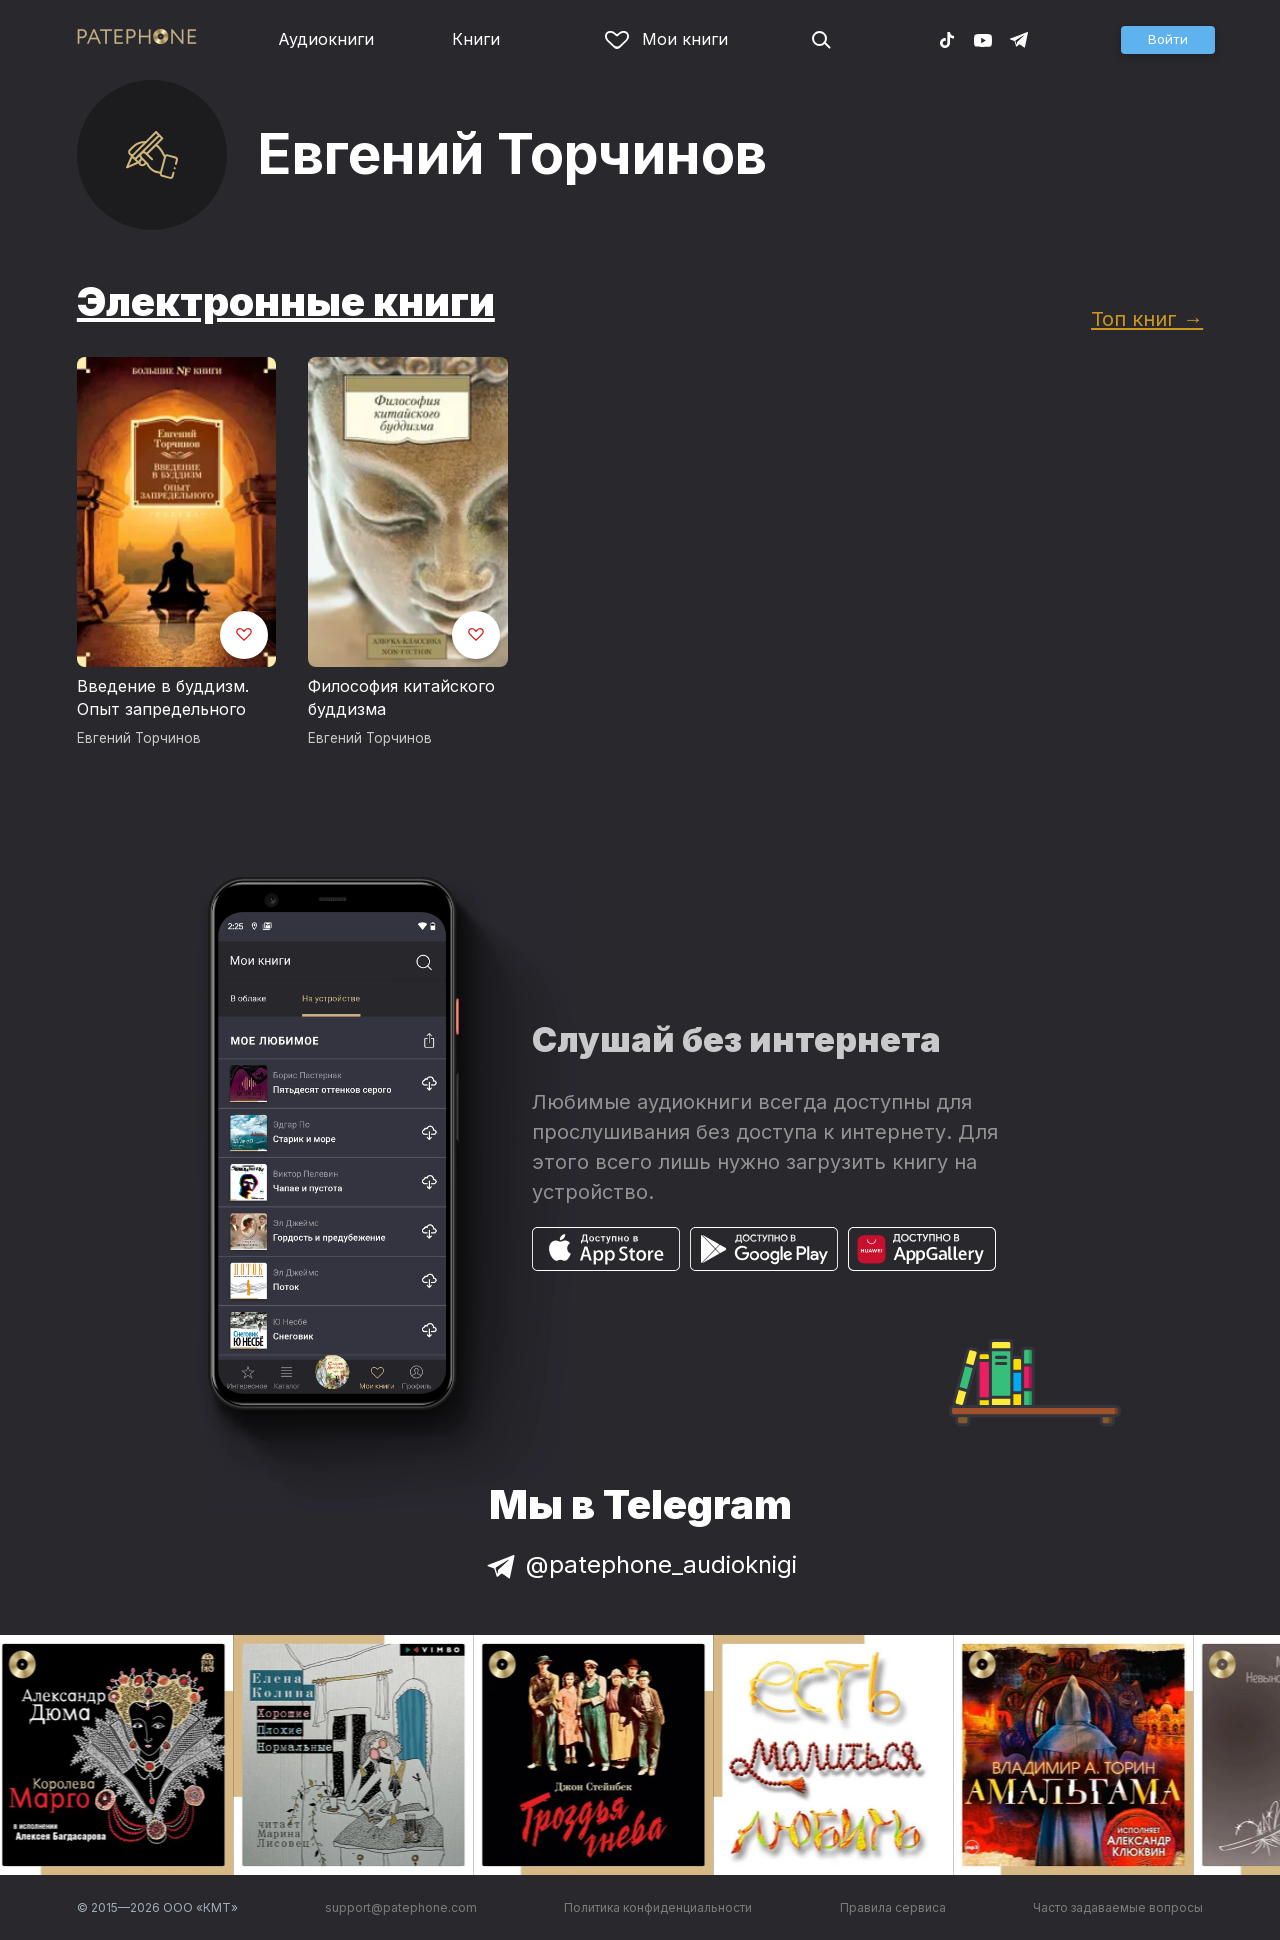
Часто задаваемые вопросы (1118, 1907)
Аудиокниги (326, 39)
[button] (1168, 40)
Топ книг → (1147, 318)
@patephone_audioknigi (640, 1564)
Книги (476, 39)
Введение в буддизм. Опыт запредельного (163, 698)
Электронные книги (286, 301)
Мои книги (666, 39)
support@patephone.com (401, 1907)
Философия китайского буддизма (401, 698)
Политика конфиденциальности (658, 1907)
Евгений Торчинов (139, 738)
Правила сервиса (893, 1907)
